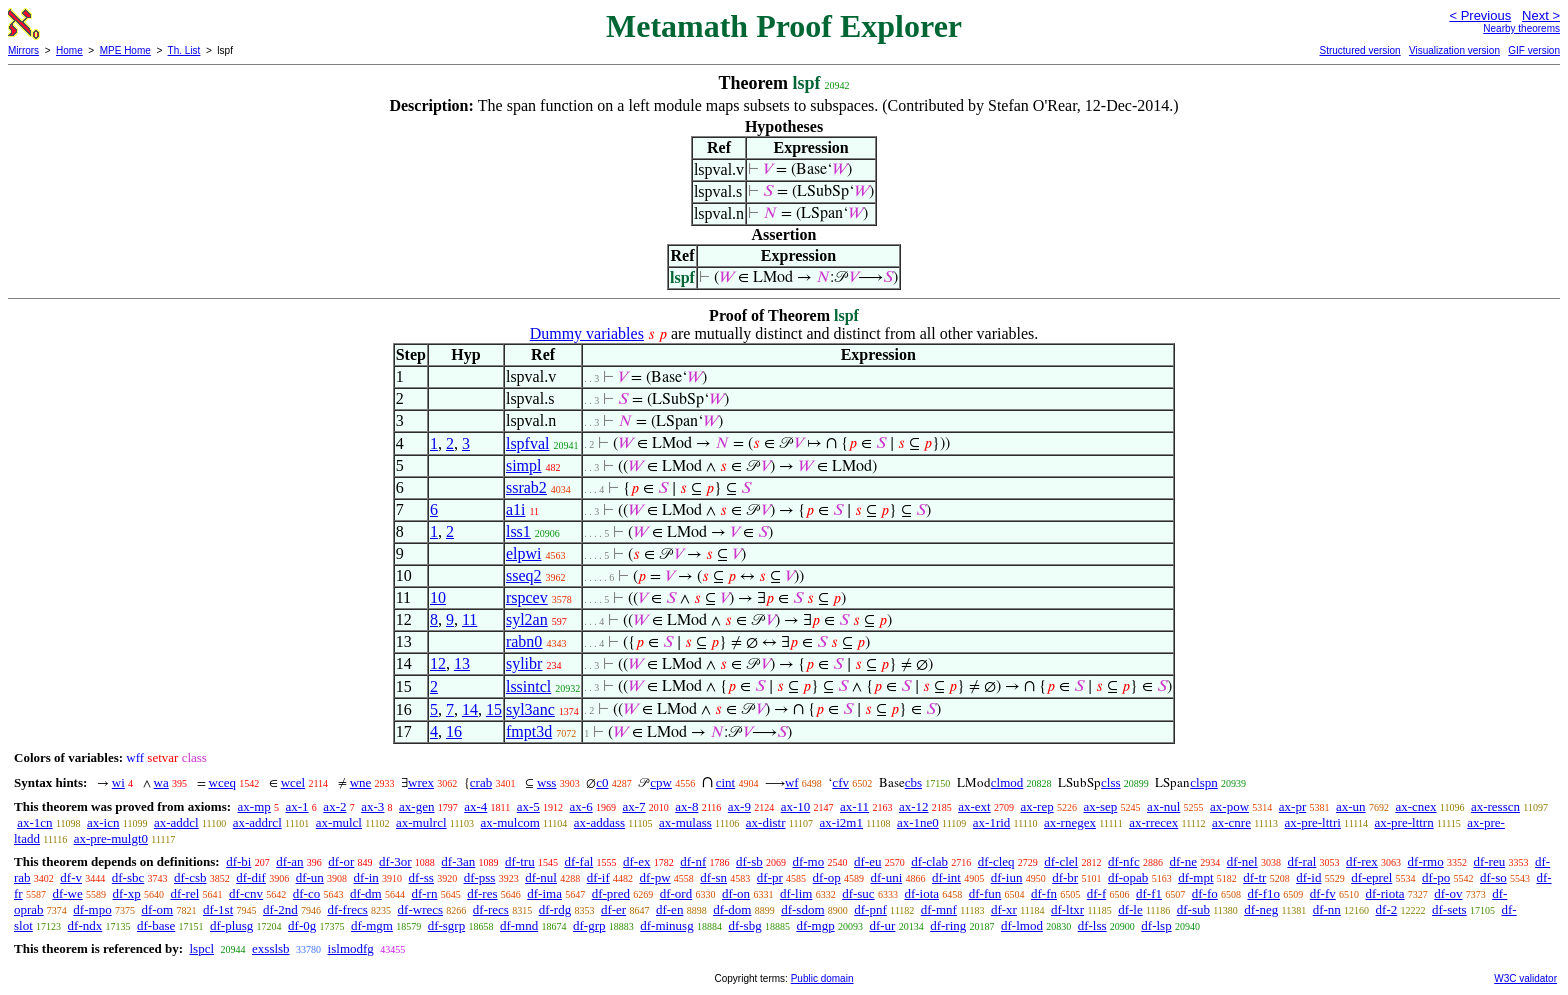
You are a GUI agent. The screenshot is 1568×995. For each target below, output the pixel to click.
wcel (293, 782)
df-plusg (231, 925)
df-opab (1128, 877)
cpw (661, 782)
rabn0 (524, 641)
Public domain (822, 978)
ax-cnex (1415, 806)
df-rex (1362, 861)
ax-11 (854, 806)
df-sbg (744, 925)
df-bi (238, 861)
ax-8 (686, 806)
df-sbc (128, 877)
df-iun (1007, 877)
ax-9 (739, 806)
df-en (669, 909)
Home (69, 50)
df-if (598, 877)
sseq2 (524, 575)
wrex (421, 782)
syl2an (527, 619)
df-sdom (802, 909)
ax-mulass (685, 822)
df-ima (544, 893)
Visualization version (1454, 50)
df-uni (886, 877)
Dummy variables (587, 333)
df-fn (1044, 893)
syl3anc (530, 709)
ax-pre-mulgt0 (111, 838)
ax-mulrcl (421, 822)
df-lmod (1022, 925)
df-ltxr (1067, 909)
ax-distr (766, 822)
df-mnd (519, 925)
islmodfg (351, 948)
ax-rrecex (1153, 822)
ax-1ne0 (918, 822)
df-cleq (996, 861)
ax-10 (796, 806)
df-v (71, 877)
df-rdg (555, 909)
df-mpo (92, 909)
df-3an (458, 861)
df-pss (480, 877)
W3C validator (1525, 978)
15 (494, 709)
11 (469, 619)
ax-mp (254, 806)
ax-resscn (1495, 806)
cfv (840, 782)
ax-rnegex (1070, 822)
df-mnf (939, 909)
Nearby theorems (1521, 28)
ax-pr (1292, 806)
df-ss (421, 877)
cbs (913, 782)
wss (547, 782)
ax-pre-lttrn (1404, 822)
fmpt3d (529, 731)
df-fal (578, 861)
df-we (67, 893)
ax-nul (1163, 806)
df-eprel (1371, 877)
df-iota (921, 893)
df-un (310, 877)
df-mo (808, 861)
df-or (341, 861)
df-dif (251, 877)
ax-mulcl (339, 822)
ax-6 (581, 806)
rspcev (527, 597)
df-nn (1327, 909)
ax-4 (475, 806)
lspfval (528, 443)
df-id (1308, 877)
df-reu (1489, 861)
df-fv (1323, 893)
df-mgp (815, 925)
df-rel (184, 893)
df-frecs (347, 909)
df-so (1493, 877)
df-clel (1061, 861)
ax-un (1351, 806)
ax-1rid (992, 822)
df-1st (218, 909)
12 (438, 663)
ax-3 (372, 806)
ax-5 (528, 806)
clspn (1203, 782)
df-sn (713, 877)
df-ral (1301, 861)
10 (438, 597)
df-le (1130, 909)
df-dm (366, 893)
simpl (524, 465)
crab (481, 782)
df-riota (1385, 893)
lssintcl (528, 686)
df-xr (1004, 909)
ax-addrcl (257, 822)
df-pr (770, 877)
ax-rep (1036, 806)
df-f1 (1149, 893)
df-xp (127, 893)
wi (118, 782)
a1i (516, 509)
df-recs (491, 909)
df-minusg (666, 925)
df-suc (858, 893)
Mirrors (23, 50)
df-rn (424, 893)
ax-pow (1229, 806)
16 (454, 731)
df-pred (611, 893)
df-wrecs (420, 909)
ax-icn (103, 822)
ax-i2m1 (841, 822)
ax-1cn (34, 822)
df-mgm (372, 925)
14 (470, 709)
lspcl (201, 948)
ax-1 (297, 806)
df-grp (589, 925)
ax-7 (633, 806)
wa (161, 782)
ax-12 (914, 806)
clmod (1007, 782)
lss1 (518, 531)
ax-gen (416, 806)
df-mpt (1195, 877)
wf (792, 782)
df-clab (929, 861)
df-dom (732, 909)
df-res (482, 893)
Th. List (184, 50)
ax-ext (974, 806)
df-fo (1205, 893)
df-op (827, 877)
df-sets (1449, 909)
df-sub (1193, 909)
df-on (736, 893)
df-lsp (1156, 925)
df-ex (636, 861)
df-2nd (280, 909)
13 (462, 663)
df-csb (190, 877)
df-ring (948, 925)
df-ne (1182, 861)
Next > (1541, 15)
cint (726, 782)
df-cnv (246, 893)
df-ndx (85, 925)
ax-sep (1100, 806)
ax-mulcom (510, 822)
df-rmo (1426, 861)
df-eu (867, 861)
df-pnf (870, 909)
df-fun (985, 893)
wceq (222, 782)
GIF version (1534, 50)
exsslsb (271, 948)
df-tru (520, 861)
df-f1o (1264, 893)
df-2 (1387, 909)
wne (361, 782)
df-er (613, 909)
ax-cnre (1231, 822)
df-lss (1092, 925)
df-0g (302, 925)
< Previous (1480, 15)
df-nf (693, 861)
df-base (156, 925)
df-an (289, 861)
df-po (1436, 877)
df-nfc (1124, 861)
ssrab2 (526, 487)
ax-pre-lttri (1313, 822)
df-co (306, 893)
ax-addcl (176, 822)
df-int (946, 877)
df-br (1065, 877)
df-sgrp (447, 925)
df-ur (882, 925)
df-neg (1261, 909)
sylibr (524, 663)
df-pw (655, 877)
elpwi (524, 553)
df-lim (796, 893)
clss (1111, 782)
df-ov (1448, 893)
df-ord (676, 893)
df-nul (541, 877)
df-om (157, 909)
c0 (602, 782)
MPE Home (125, 50)
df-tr (1254, 877)
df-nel (1242, 861)
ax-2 (334, 806)
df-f (1097, 893)
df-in (366, 877)
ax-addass (599, 822)
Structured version (1359, 50)
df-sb (749, 861)
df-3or (395, 861)
